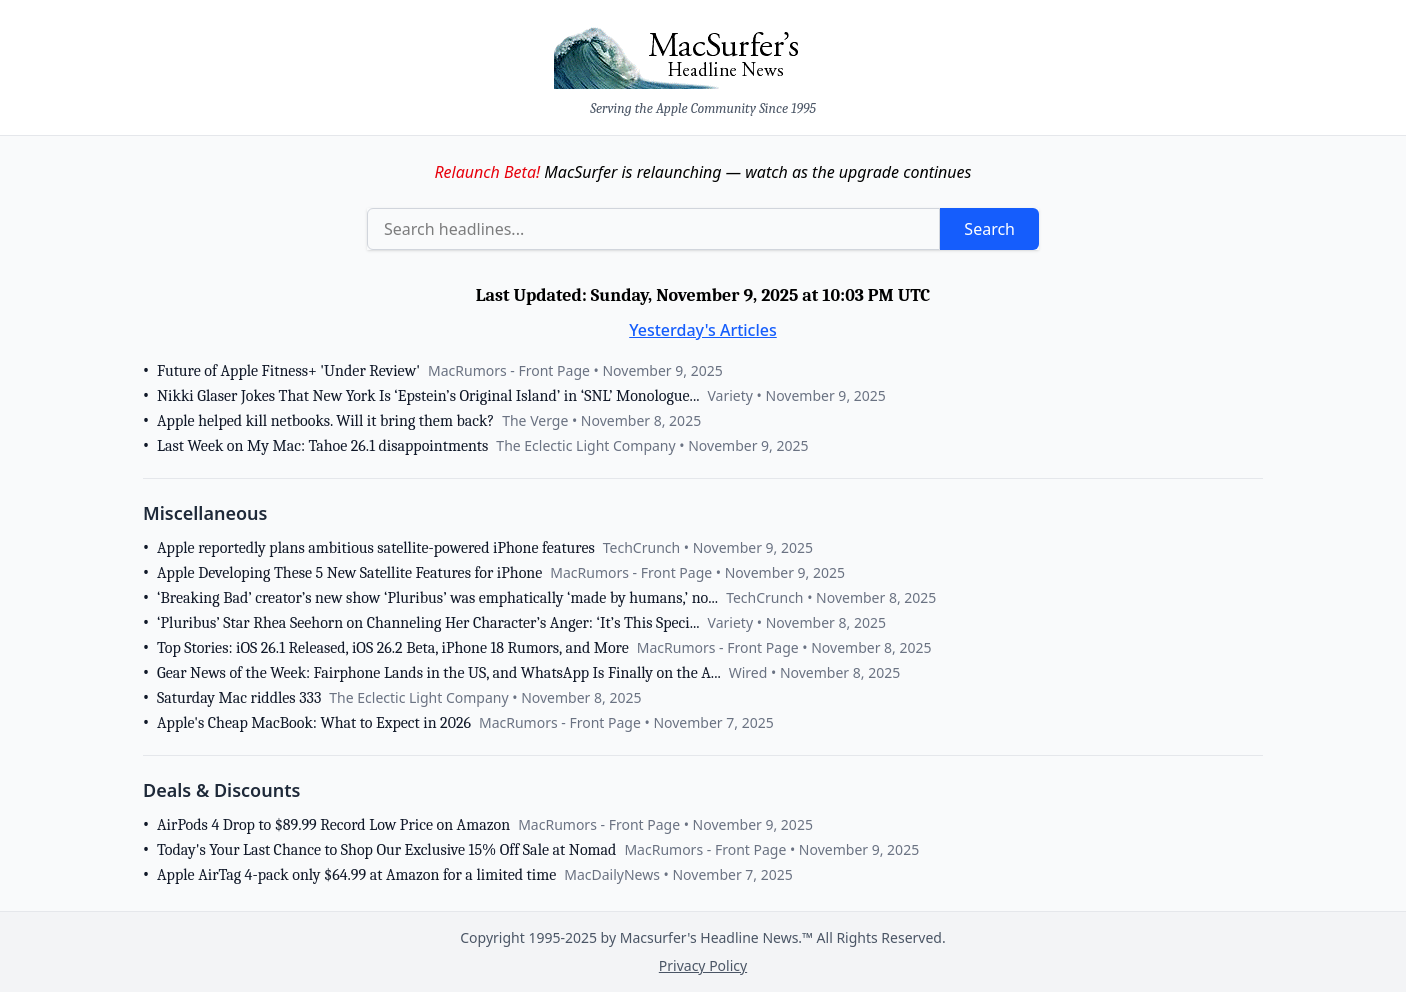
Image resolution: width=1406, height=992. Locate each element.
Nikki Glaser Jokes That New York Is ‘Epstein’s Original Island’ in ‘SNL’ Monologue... (428, 396)
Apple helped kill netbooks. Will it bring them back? (325, 421)
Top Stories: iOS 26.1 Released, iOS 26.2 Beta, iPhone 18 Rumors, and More (393, 648)
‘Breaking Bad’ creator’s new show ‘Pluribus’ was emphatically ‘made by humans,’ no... (437, 598)
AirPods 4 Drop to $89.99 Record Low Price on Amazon (333, 825)
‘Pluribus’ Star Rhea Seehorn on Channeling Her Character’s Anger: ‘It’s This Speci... (428, 623)
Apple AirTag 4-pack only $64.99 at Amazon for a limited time (356, 875)
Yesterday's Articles (703, 330)
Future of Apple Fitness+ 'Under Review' (288, 371)
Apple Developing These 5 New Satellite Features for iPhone (349, 573)
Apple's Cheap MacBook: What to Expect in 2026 (314, 723)
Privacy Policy (703, 965)
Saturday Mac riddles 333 (239, 698)
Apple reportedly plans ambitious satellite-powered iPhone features (376, 548)
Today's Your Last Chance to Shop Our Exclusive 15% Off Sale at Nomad (386, 850)
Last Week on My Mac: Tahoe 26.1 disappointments (322, 446)
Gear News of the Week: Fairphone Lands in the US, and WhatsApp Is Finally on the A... (439, 673)
